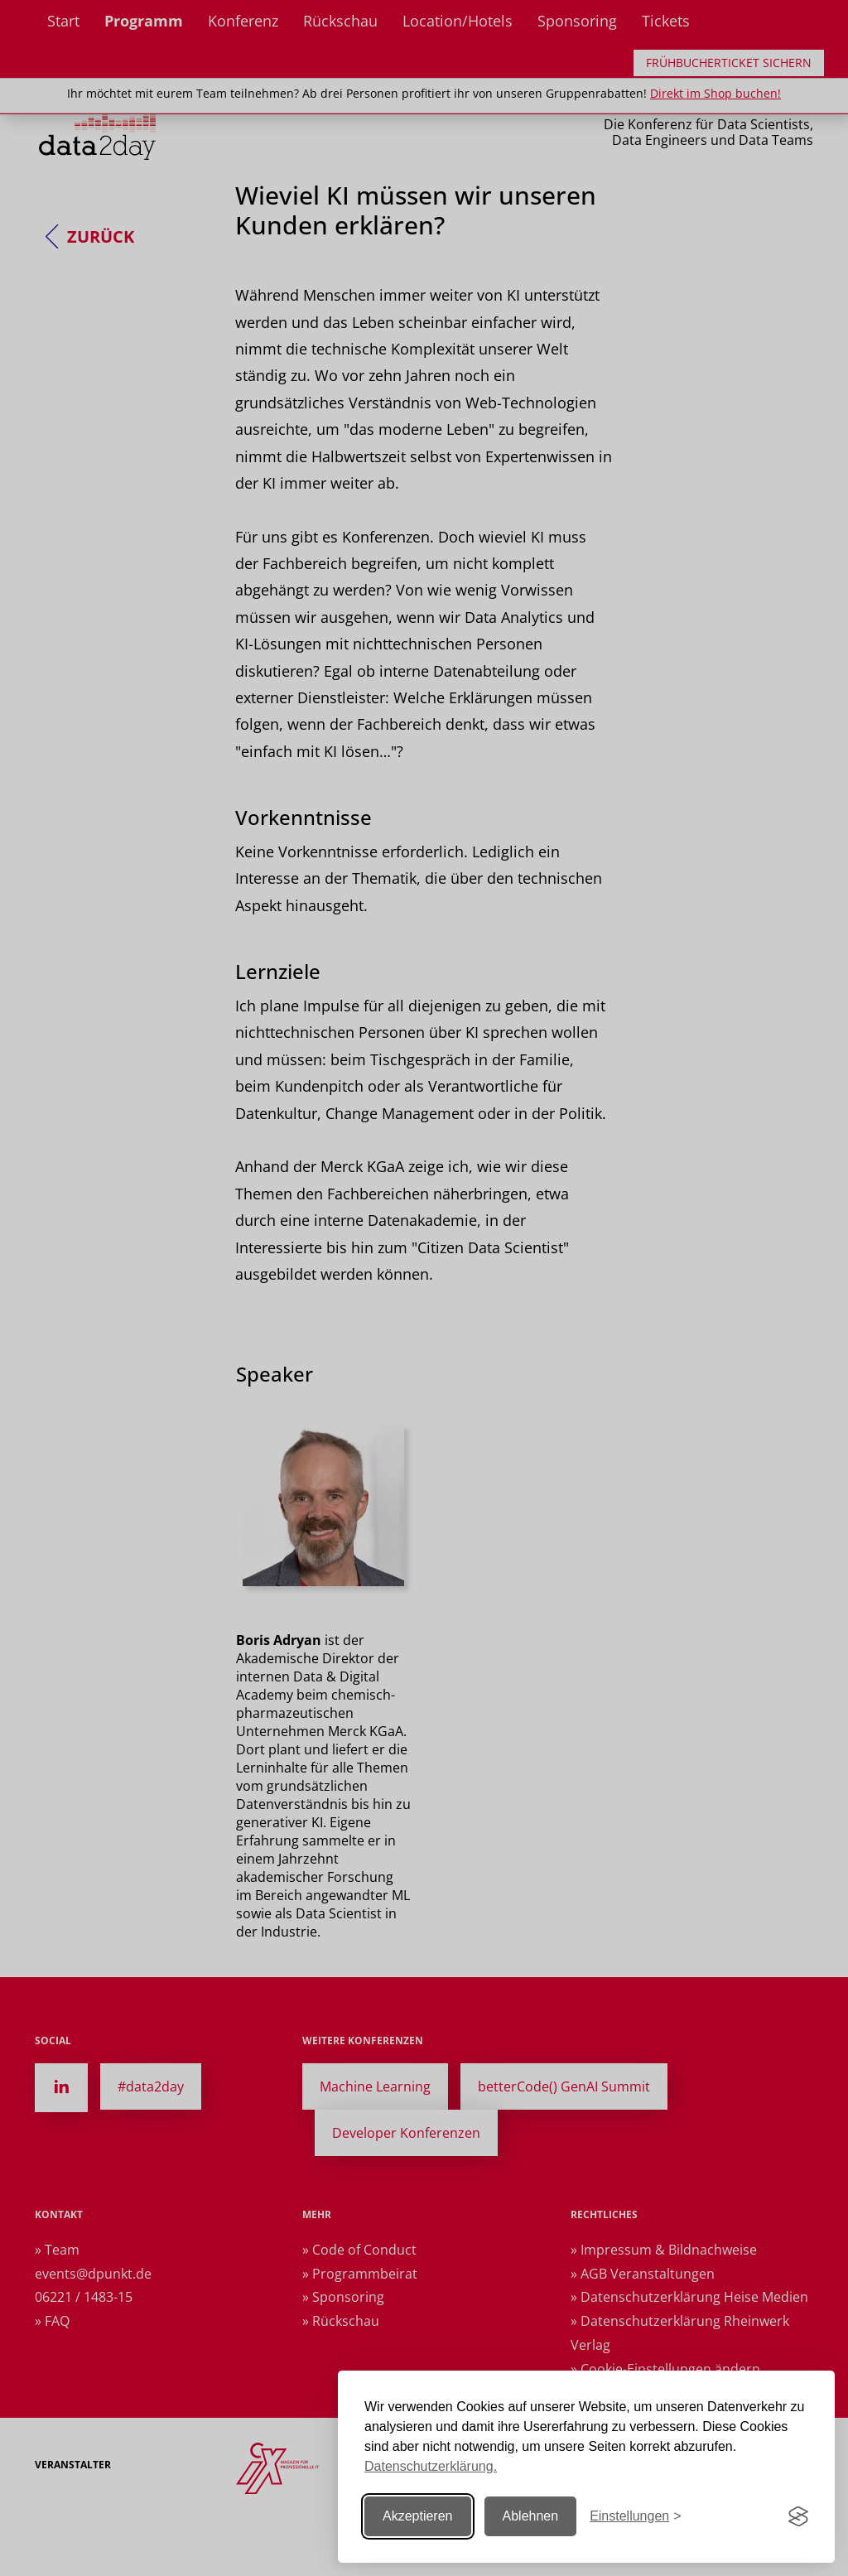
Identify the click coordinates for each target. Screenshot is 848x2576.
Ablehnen (531, 2516)
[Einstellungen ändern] (635, 2517)
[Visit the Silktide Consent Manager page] (798, 2516)
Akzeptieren (418, 2516)
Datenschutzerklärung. (430, 2466)
